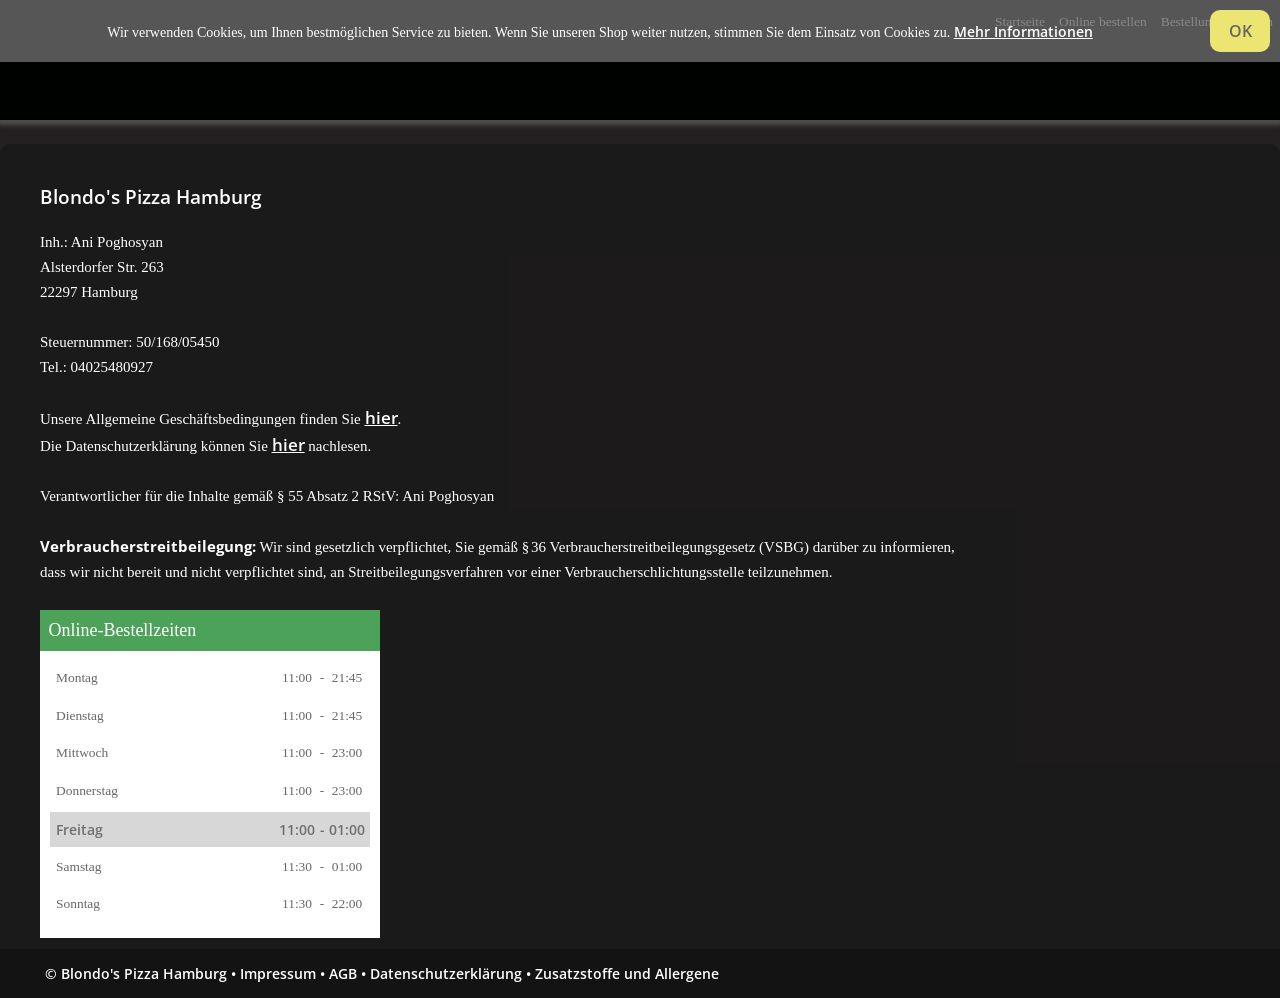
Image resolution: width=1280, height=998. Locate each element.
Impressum (278, 973)
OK (1240, 31)
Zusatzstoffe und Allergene (627, 973)
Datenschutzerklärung (446, 973)
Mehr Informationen (1023, 31)
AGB (343, 973)
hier (381, 417)
